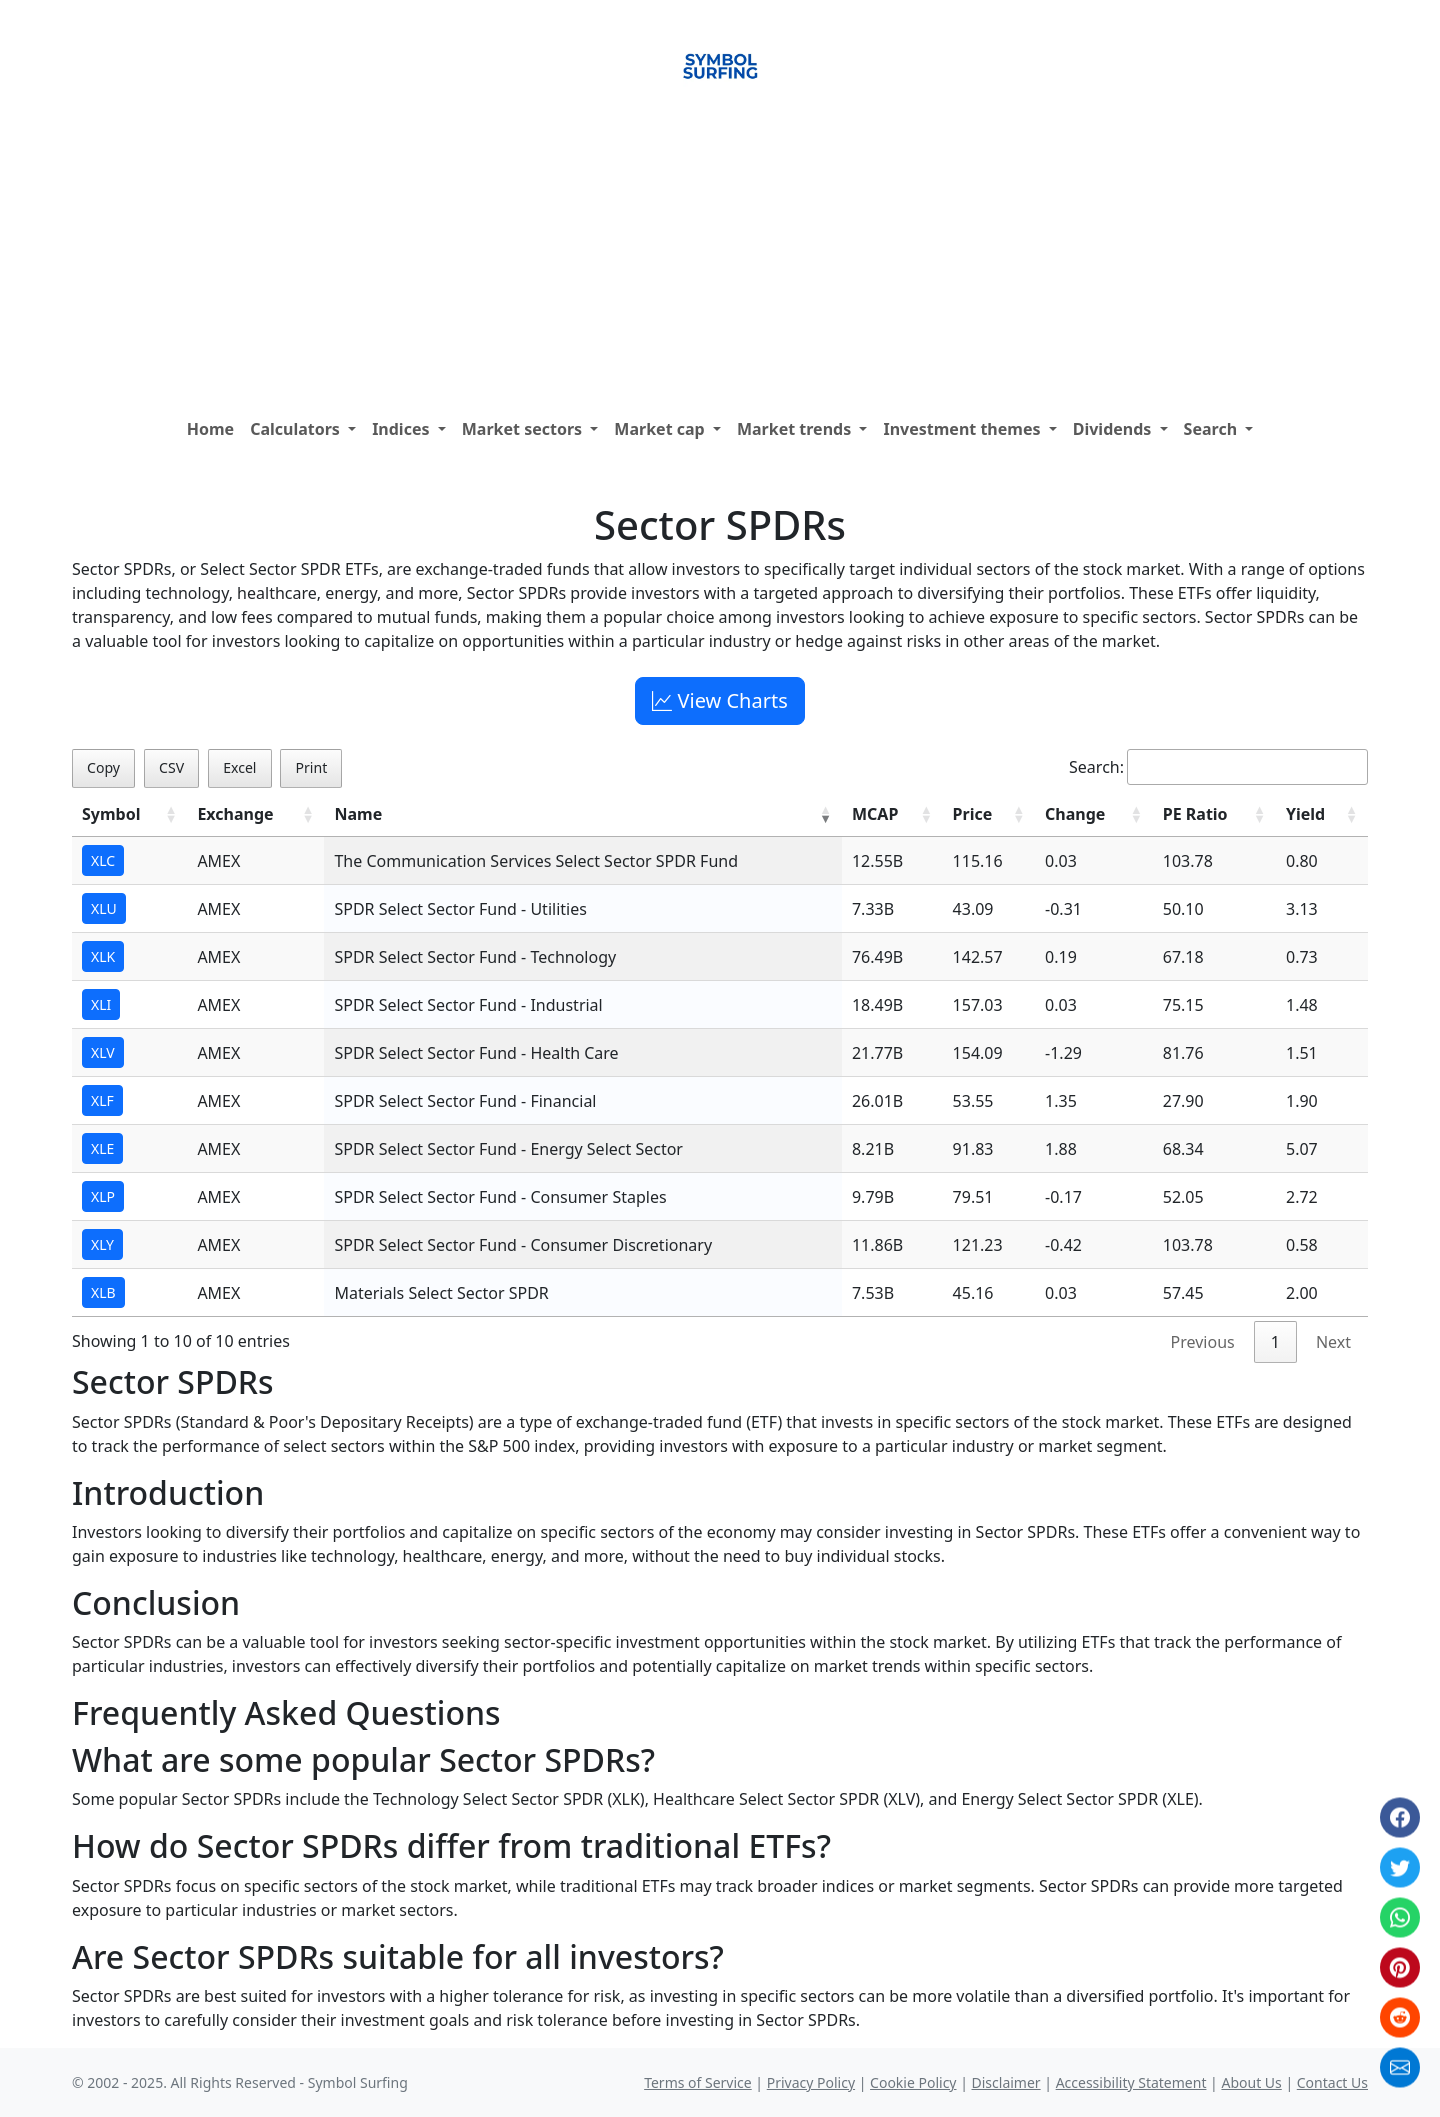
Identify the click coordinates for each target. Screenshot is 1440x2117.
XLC (103, 860)
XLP (103, 1196)
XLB (103, 1292)
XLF (102, 1100)
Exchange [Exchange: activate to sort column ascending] (235, 814)
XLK (103, 956)
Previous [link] (1203, 1342)
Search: (1218, 767)
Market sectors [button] (524, 429)
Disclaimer (1006, 2082)
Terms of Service (698, 2082)
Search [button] (1213, 429)
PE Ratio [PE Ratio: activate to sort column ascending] (1195, 814)
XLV (103, 1052)
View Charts (719, 700)
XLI (101, 1004)
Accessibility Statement (1131, 2082)
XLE (102, 1148)
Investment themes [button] (963, 429)
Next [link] (1333, 1342)
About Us (1251, 2082)
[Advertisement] (720, 259)
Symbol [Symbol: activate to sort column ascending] (111, 814)
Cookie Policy (913, 2082)
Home (210, 429)
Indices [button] (403, 429)
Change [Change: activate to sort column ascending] (1075, 814)
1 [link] (1275, 1342)
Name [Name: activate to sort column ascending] (358, 814)
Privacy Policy (811, 2082)
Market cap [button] (661, 429)
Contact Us (1332, 2082)
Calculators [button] (297, 429)
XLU (104, 908)
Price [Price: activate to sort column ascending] (973, 814)
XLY (102, 1244)
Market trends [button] (796, 429)
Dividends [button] (1114, 429)
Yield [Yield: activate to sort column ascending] (1305, 814)
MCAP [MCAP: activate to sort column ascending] (875, 814)
